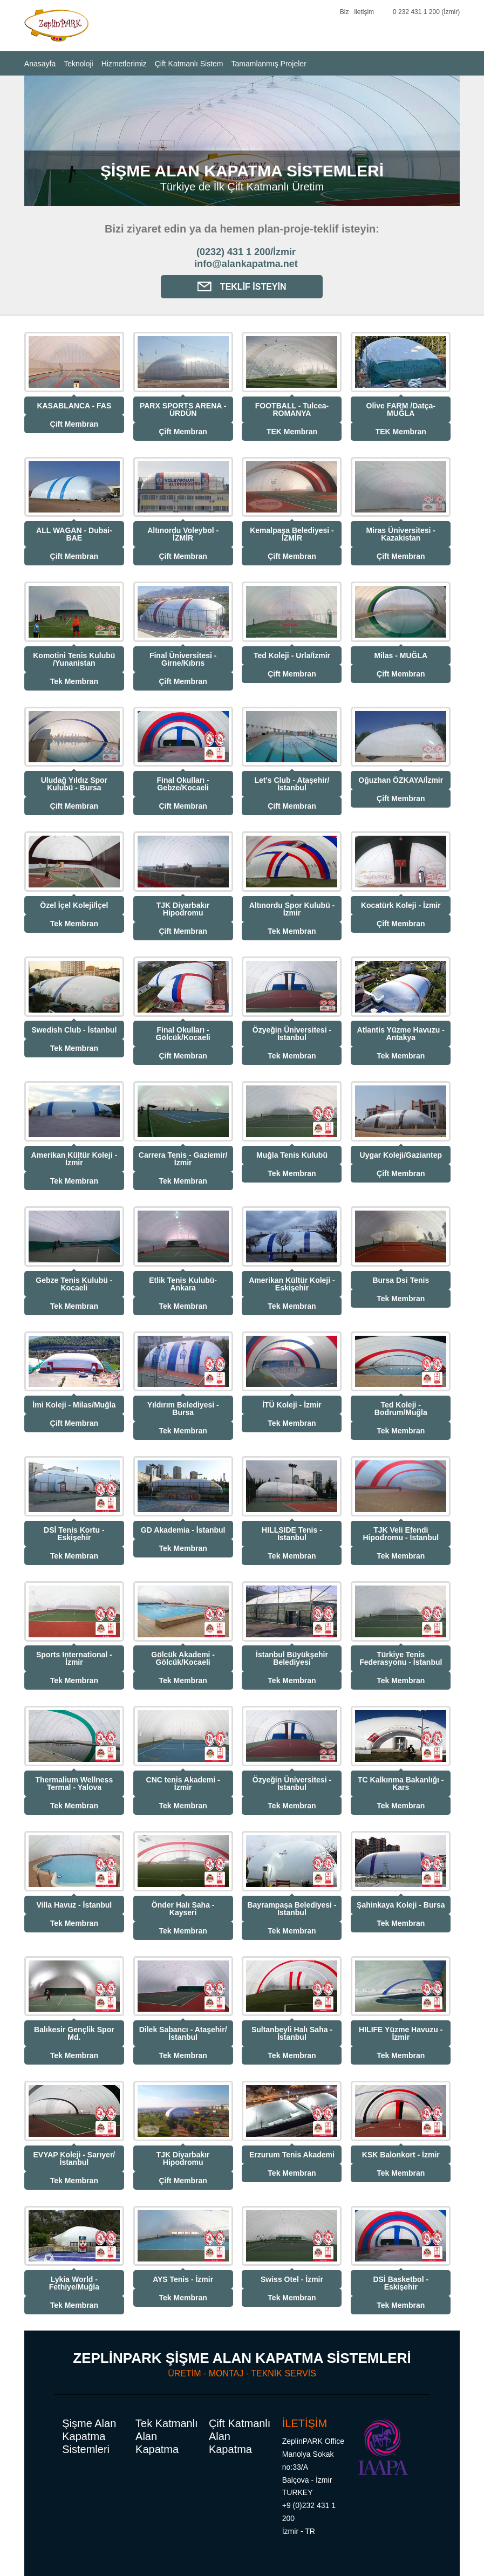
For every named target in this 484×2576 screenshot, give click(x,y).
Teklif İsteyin (241, 287)
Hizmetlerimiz (124, 63)
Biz (344, 12)
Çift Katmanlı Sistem (189, 63)
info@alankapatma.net (246, 263)
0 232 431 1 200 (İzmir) (426, 12)
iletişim (364, 12)
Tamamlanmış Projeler (268, 63)
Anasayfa (40, 63)
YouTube (311, 12)
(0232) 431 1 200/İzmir (246, 252)
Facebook (293, 12)
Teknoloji (78, 63)
